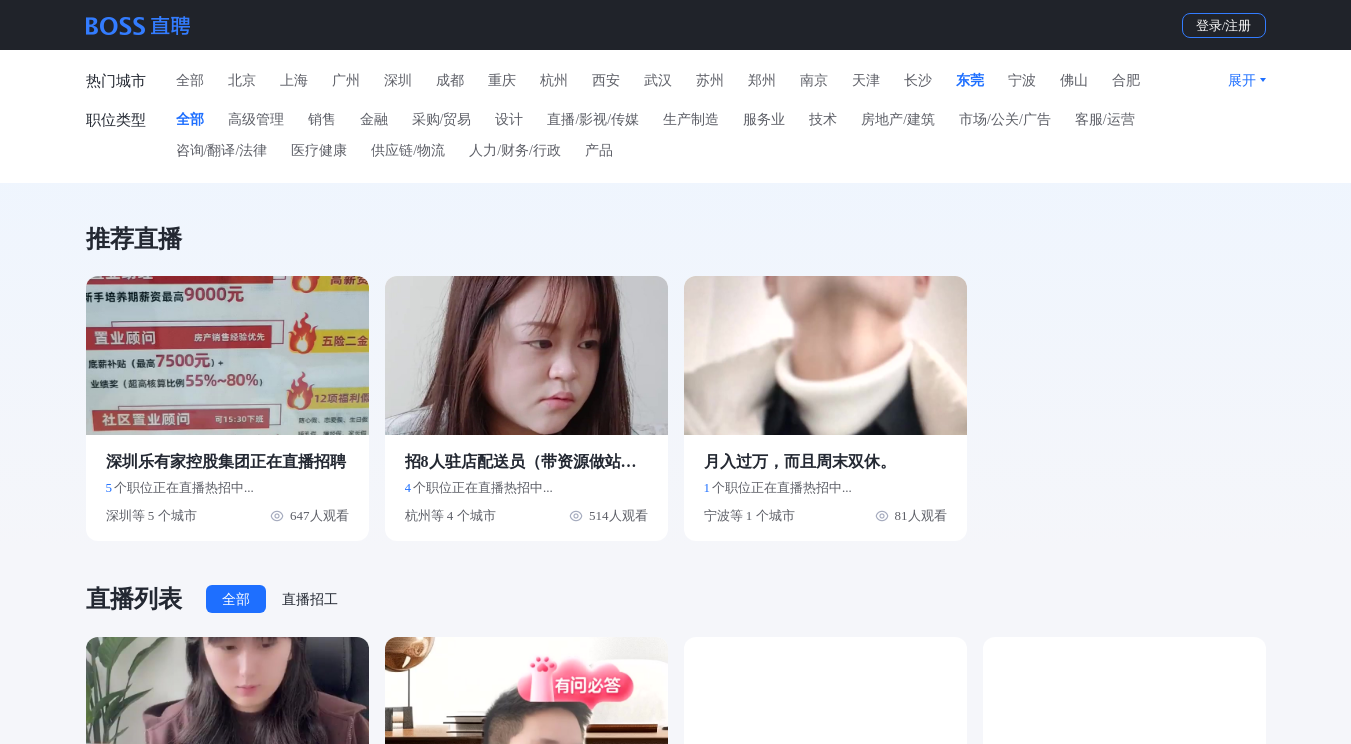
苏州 (710, 80)
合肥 (1126, 80)
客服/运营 (1105, 119)
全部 (190, 80)
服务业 (764, 119)
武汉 (658, 80)
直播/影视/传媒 (593, 119)
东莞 (970, 80)
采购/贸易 (442, 119)
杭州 (554, 80)
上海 (294, 80)
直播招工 (310, 599)
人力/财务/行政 (515, 150)
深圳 (398, 80)
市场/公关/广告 (1005, 119)
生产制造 (691, 119)
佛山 (1074, 80)
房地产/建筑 (898, 119)
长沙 (918, 80)
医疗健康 (319, 150)
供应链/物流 (408, 150)
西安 (606, 80)
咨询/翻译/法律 (222, 150)
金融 (374, 119)
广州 (346, 80)
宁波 (1022, 80)
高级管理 (256, 119)
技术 (823, 119)
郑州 (762, 80)
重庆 (502, 80)
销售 (322, 119)
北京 (242, 80)
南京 (814, 80)
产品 (599, 150)
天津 (866, 80)
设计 (509, 119)
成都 (450, 80)
